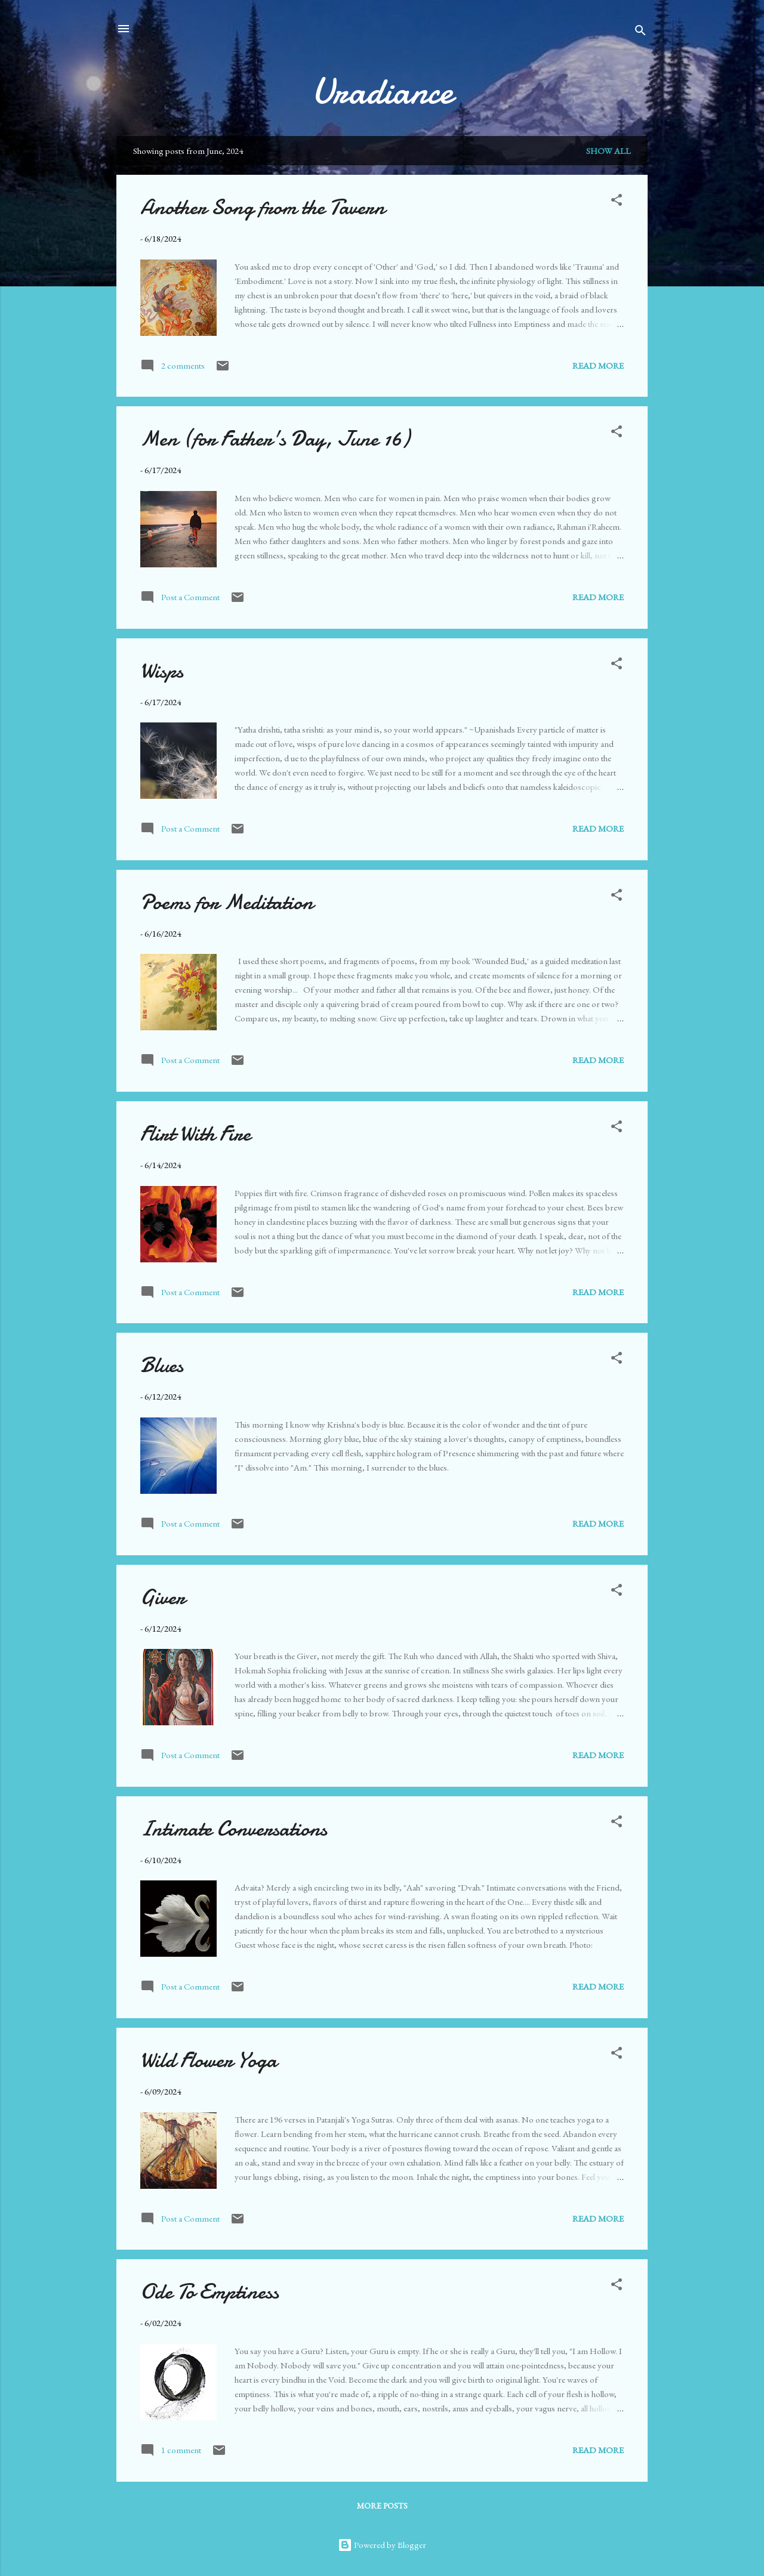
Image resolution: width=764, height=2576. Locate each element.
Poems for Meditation (226, 902)
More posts (382, 2505)
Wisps (161, 670)
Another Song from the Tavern (262, 207)
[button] (616, 202)
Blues (161, 1365)
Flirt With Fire (195, 1133)
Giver (162, 1597)
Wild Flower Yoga (208, 2060)
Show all (608, 150)
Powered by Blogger (382, 2544)
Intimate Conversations (233, 1828)
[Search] (640, 32)
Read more (598, 365)
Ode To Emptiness (209, 2291)
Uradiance (382, 91)
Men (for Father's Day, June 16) (274, 438)
